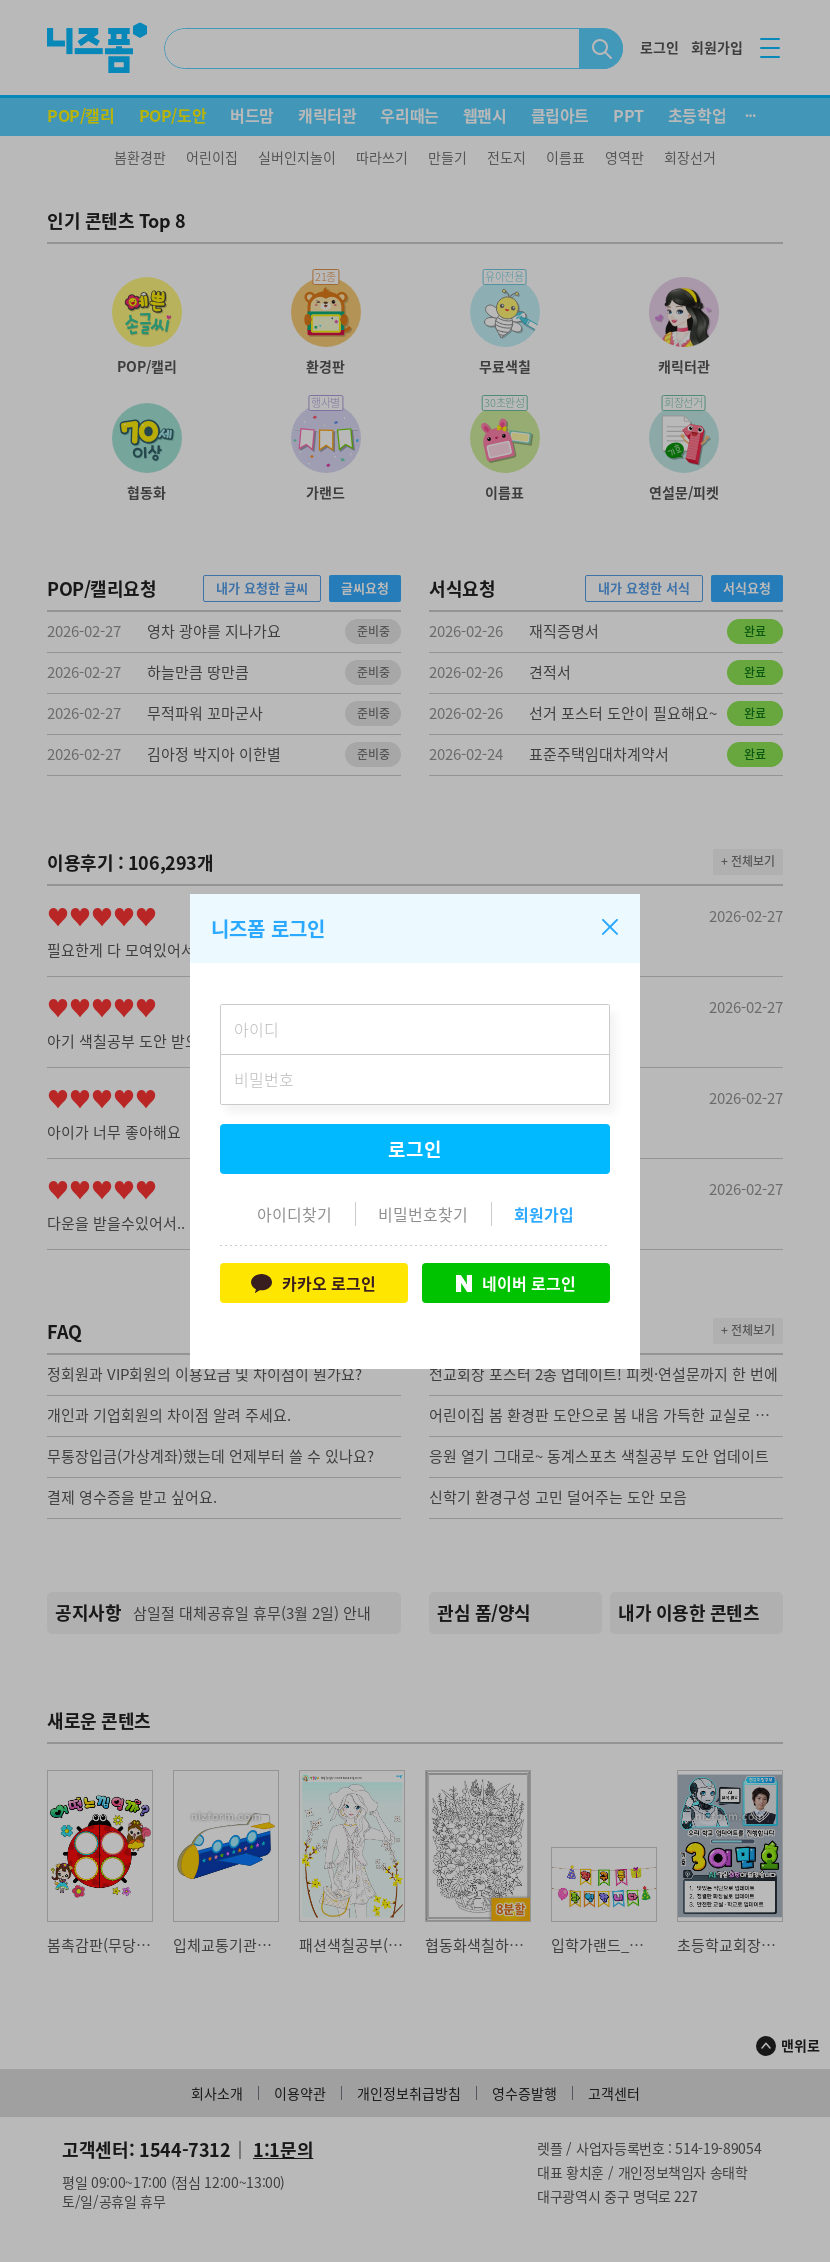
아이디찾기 (294, 1214)
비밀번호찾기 (423, 1214)
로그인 (415, 1149)
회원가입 (544, 1214)
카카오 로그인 (313, 1283)
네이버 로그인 (516, 1283)
